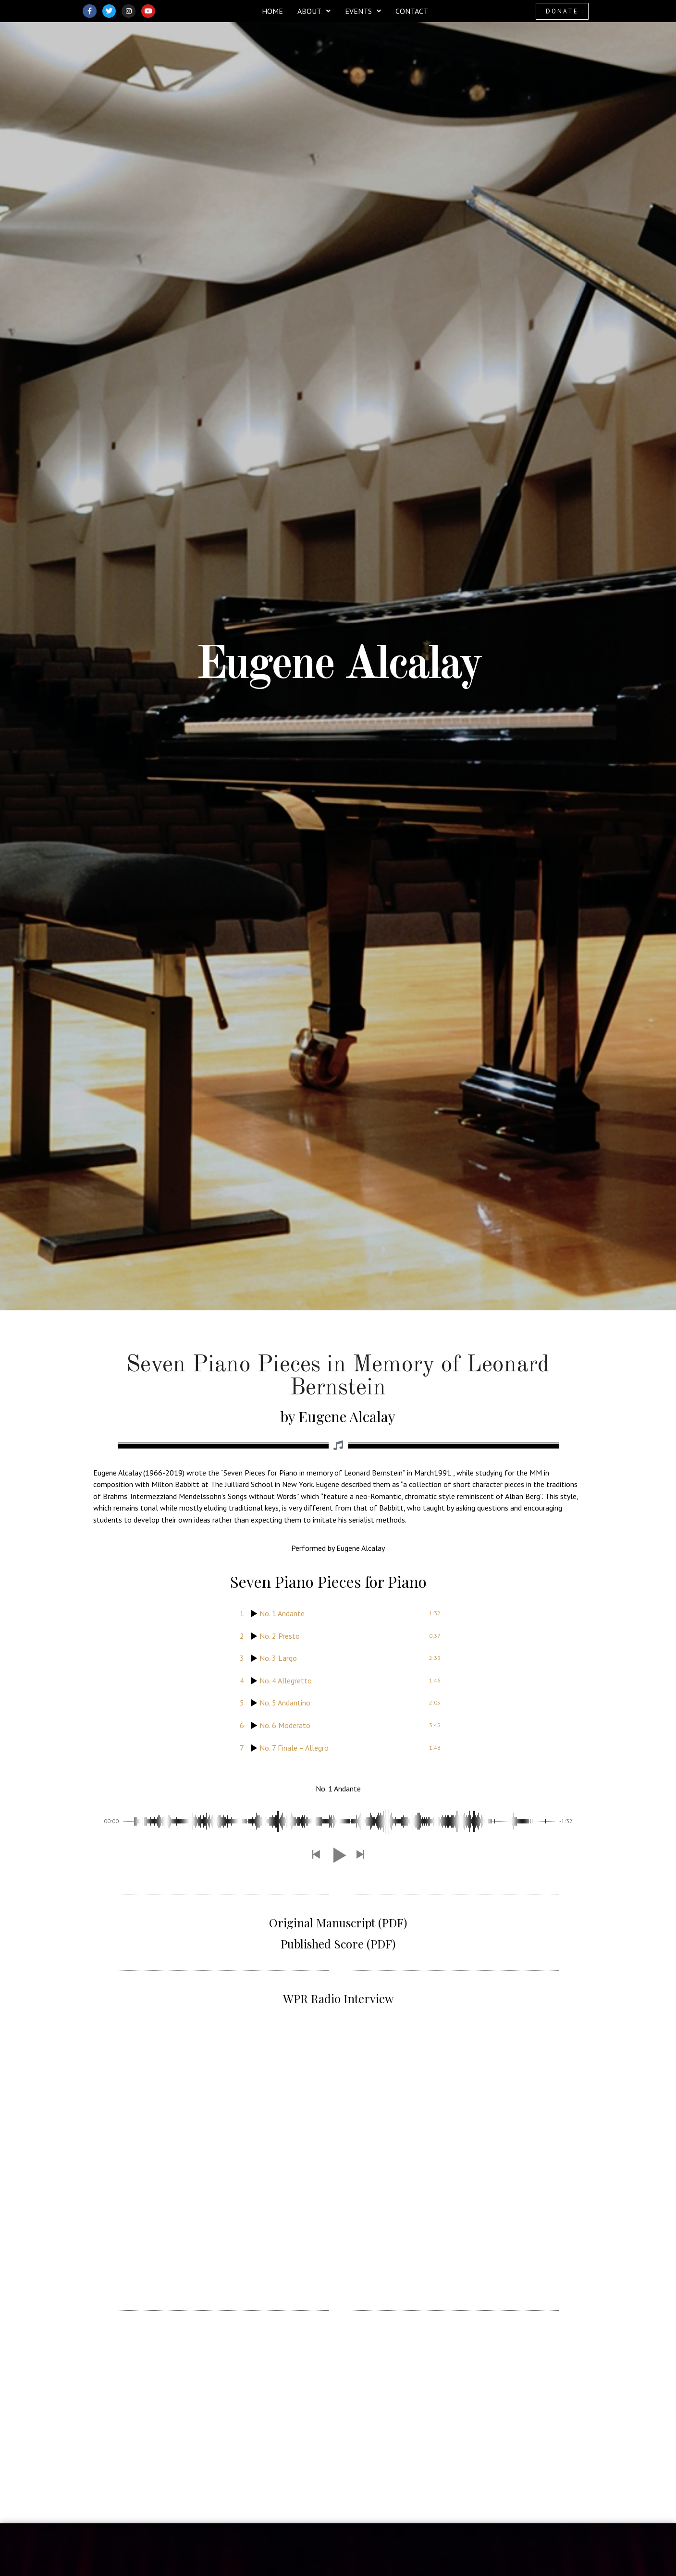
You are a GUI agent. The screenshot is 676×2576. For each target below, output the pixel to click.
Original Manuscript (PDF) (338, 1922)
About (314, 11)
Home (272, 11)
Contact (411, 11)
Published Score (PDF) (338, 1943)
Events (363, 11)
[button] (314, 11)
